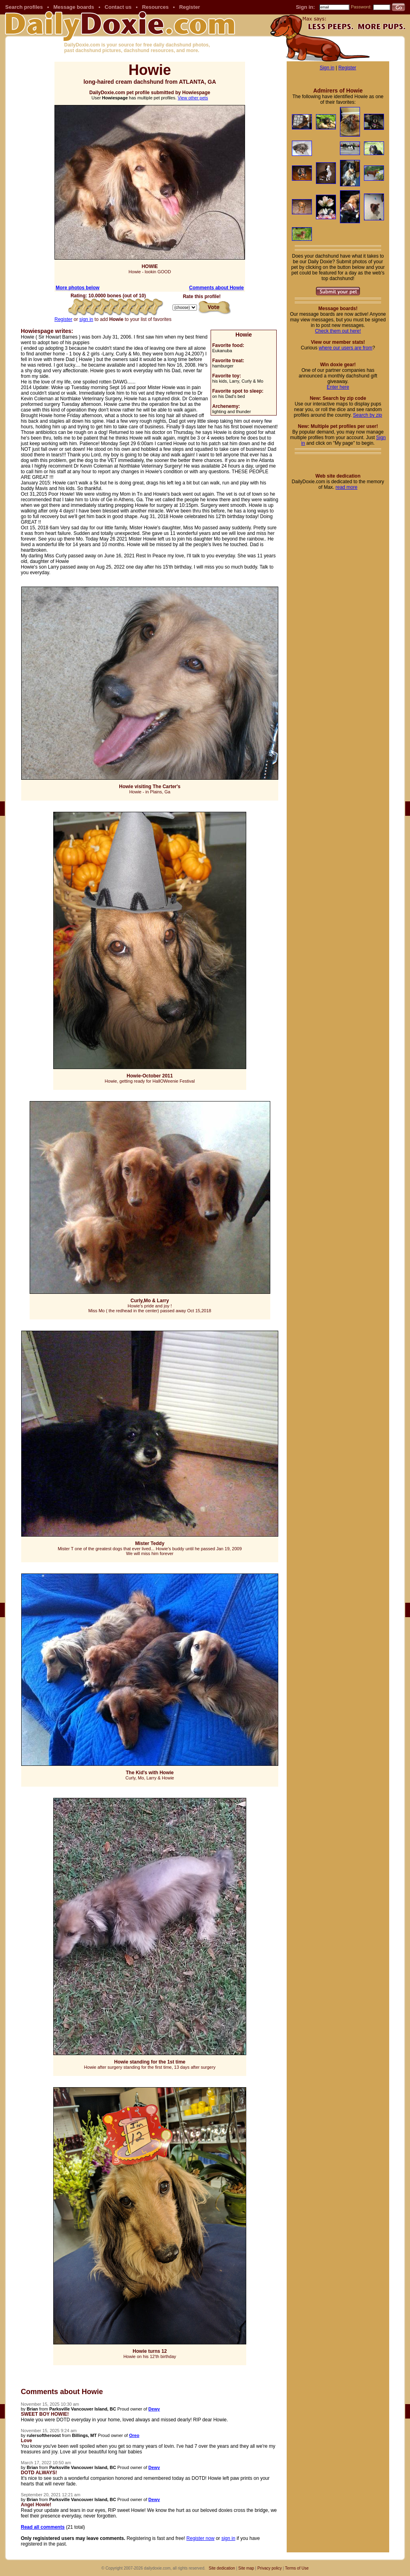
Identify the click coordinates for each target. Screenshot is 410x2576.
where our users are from (345, 348)
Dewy (154, 2409)
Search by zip (367, 415)
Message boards (73, 7)
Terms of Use (297, 2568)
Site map (246, 2568)
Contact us (118, 7)
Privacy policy (269, 2568)
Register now (201, 2538)
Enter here (338, 387)
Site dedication (222, 2568)
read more (347, 487)
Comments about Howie (216, 287)
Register (189, 7)
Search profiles (24, 7)
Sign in (327, 68)
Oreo (134, 2435)
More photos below (77, 287)
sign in (86, 319)
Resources (155, 7)
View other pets (193, 97)
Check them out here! (338, 331)
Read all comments (42, 2527)
